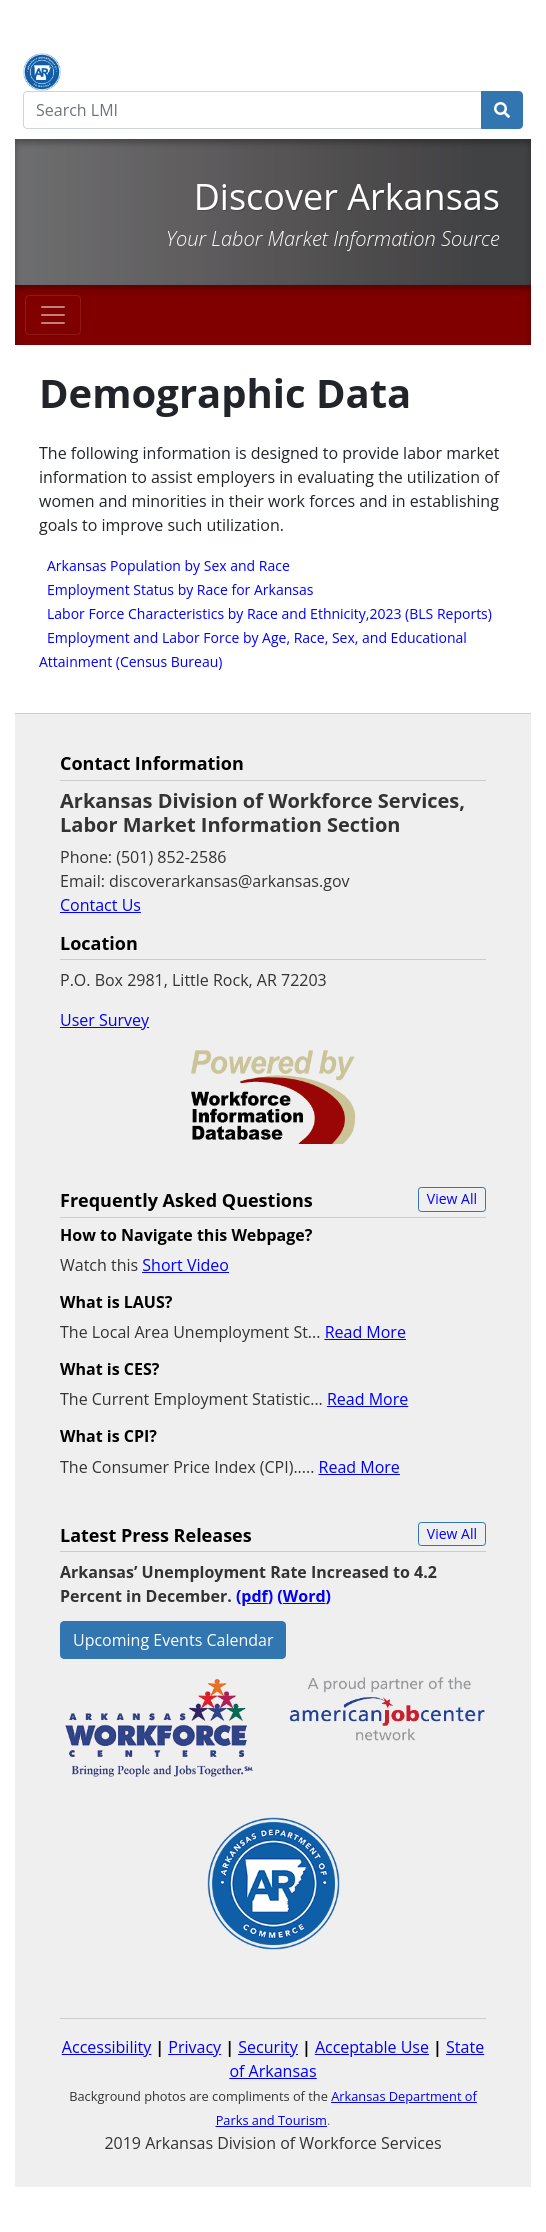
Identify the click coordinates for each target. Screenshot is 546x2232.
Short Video (185, 1265)
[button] (452, 1199)
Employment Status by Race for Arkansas (180, 589)
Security (268, 2047)
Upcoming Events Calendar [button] (173, 1640)
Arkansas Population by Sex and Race (168, 565)
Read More (365, 1332)
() (304, 1596)
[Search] (502, 110)
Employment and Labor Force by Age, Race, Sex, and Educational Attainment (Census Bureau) (253, 649)
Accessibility (106, 2047)
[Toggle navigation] (53, 315)
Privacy (194, 2047)
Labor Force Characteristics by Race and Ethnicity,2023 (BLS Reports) (269, 613)
